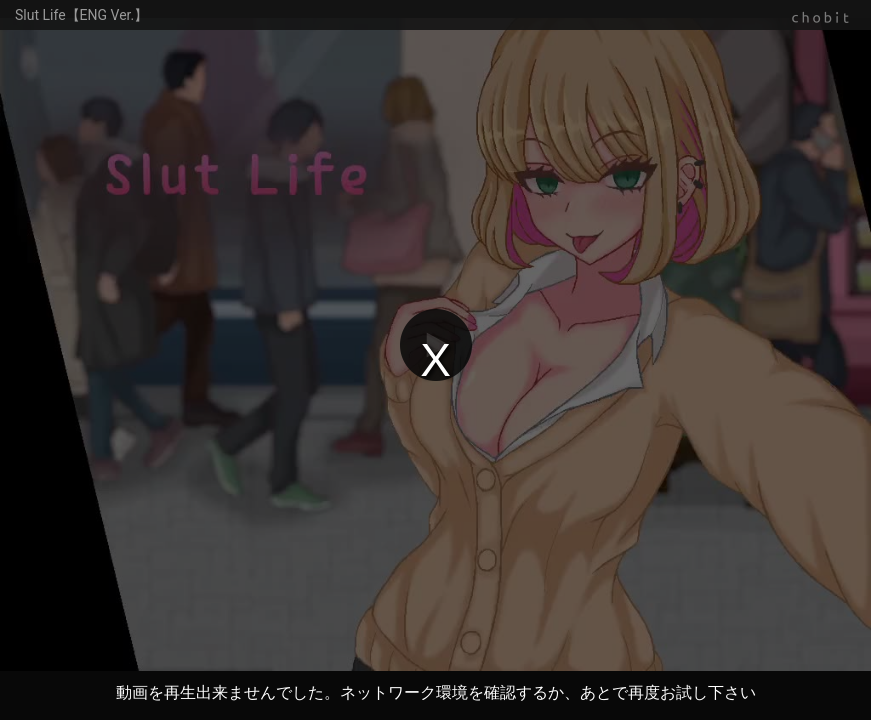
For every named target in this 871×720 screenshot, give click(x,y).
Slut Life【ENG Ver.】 (81, 15)
